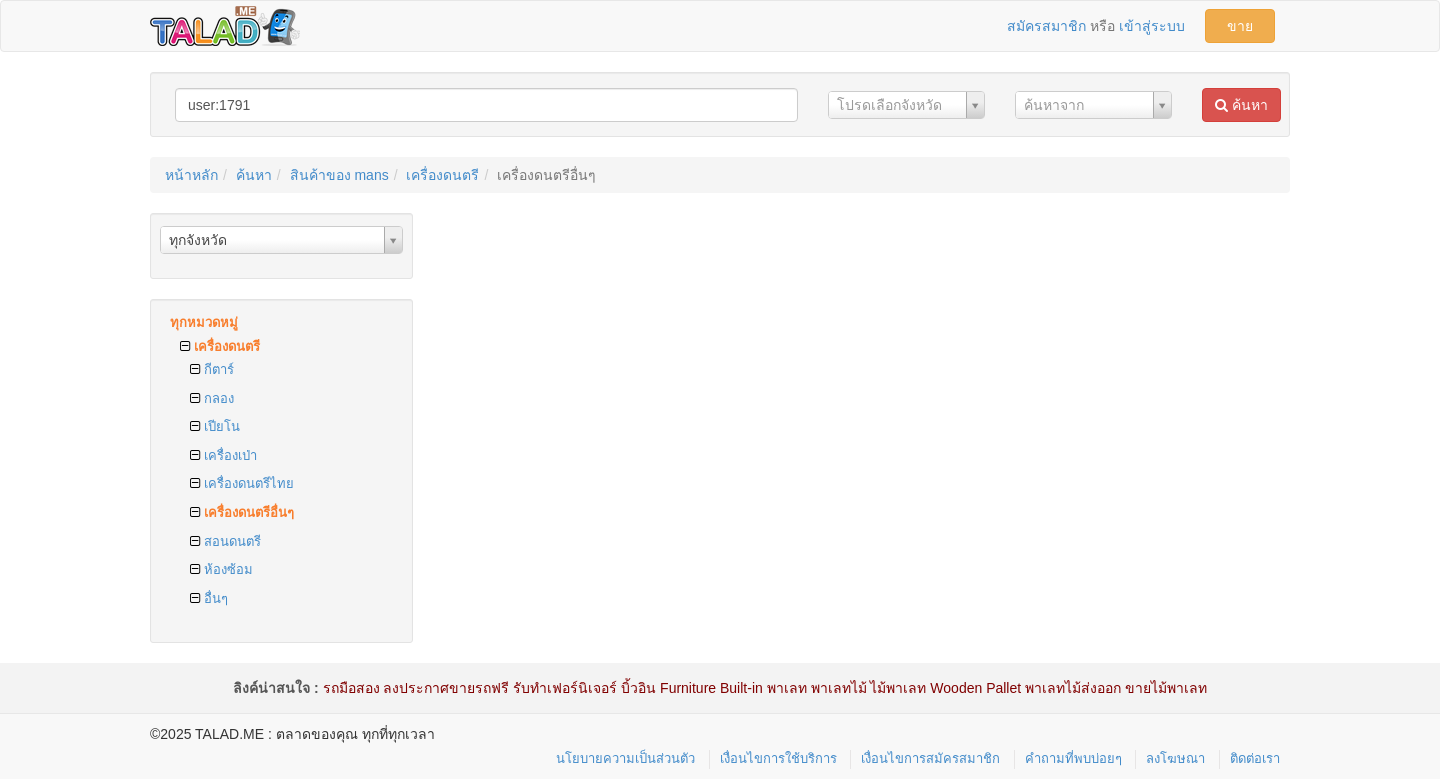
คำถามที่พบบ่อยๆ (1073, 758)
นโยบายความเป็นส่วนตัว (625, 758)
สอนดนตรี (225, 541)
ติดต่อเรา (1255, 758)
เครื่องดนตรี (442, 175)
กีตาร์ (212, 369)
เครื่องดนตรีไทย (242, 483)
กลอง (212, 398)
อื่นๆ (209, 598)
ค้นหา (1241, 105)
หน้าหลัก (191, 175)
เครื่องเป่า (223, 455)
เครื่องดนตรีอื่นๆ (242, 512)
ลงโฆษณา (1175, 758)
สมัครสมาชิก (1046, 26)
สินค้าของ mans (339, 175)
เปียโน (215, 426)
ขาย (1240, 26)
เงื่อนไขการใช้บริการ (778, 758)
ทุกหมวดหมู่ (204, 322)
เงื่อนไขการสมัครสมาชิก (930, 758)
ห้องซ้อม (221, 569)
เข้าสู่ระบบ (1152, 26)
